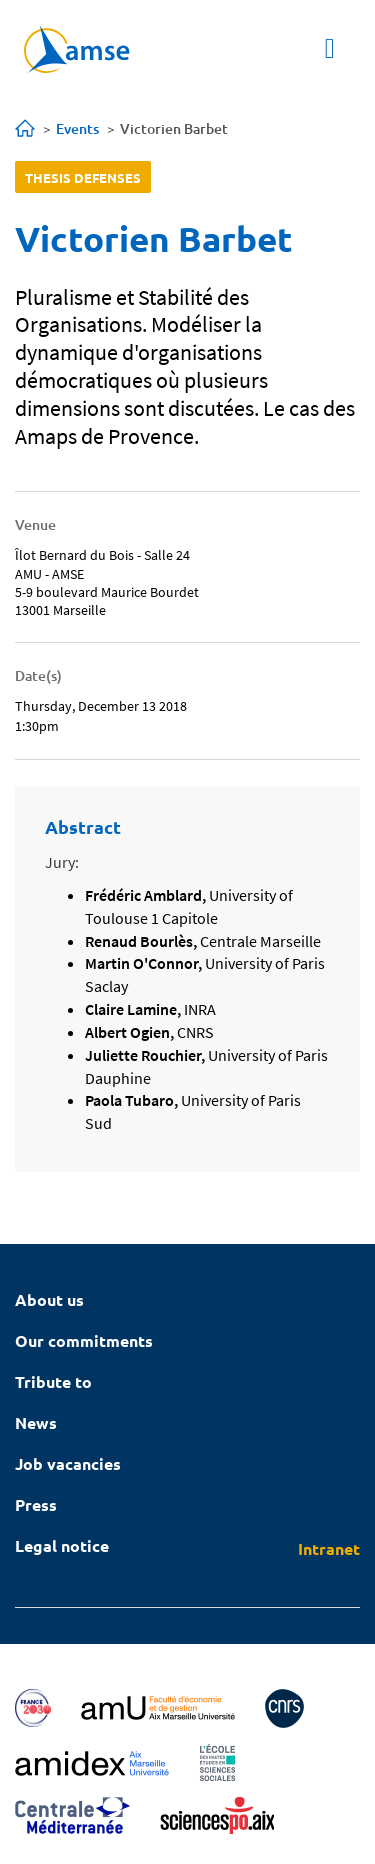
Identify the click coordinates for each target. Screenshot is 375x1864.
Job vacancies (68, 1463)
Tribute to (53, 1381)
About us (49, 1299)
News (36, 1422)
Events (77, 128)
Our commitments (84, 1340)
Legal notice (62, 1545)
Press (36, 1504)
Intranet (329, 1548)
